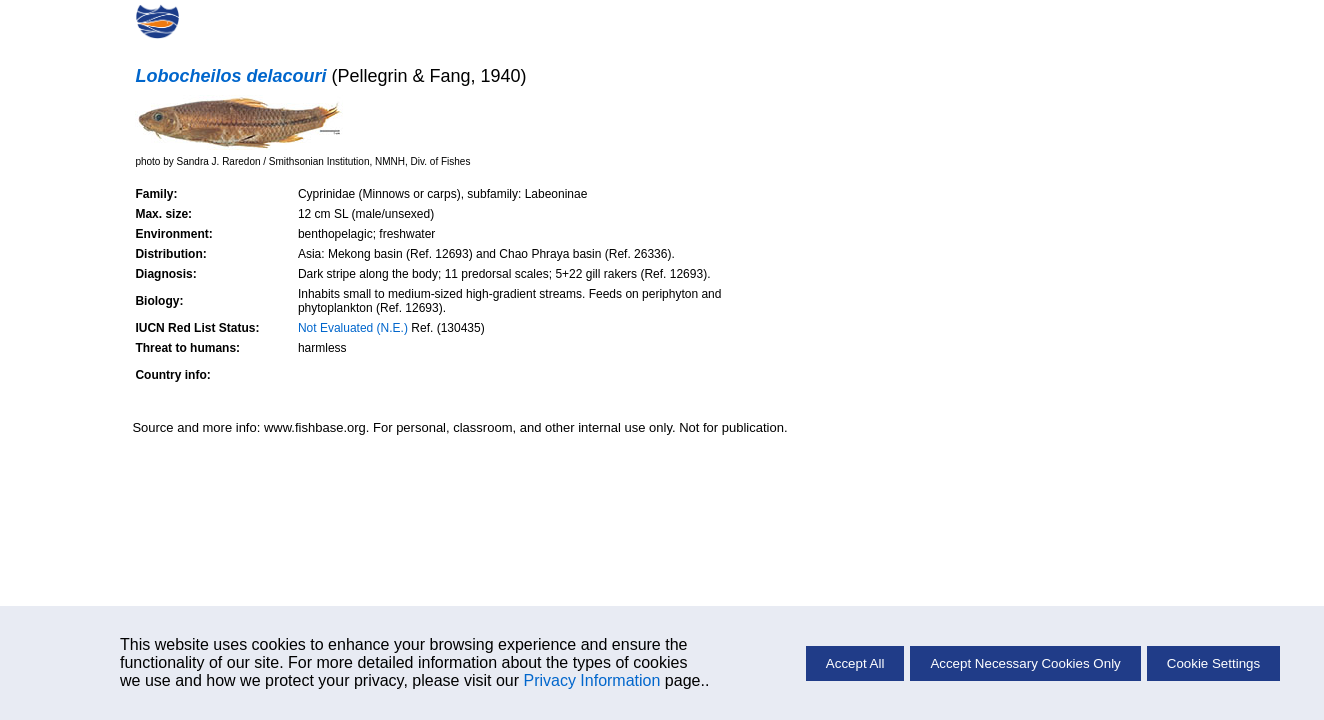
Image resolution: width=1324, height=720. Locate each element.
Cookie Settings (1213, 663)
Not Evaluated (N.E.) (353, 328)
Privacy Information (591, 680)
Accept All (855, 663)
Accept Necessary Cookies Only (1025, 663)
